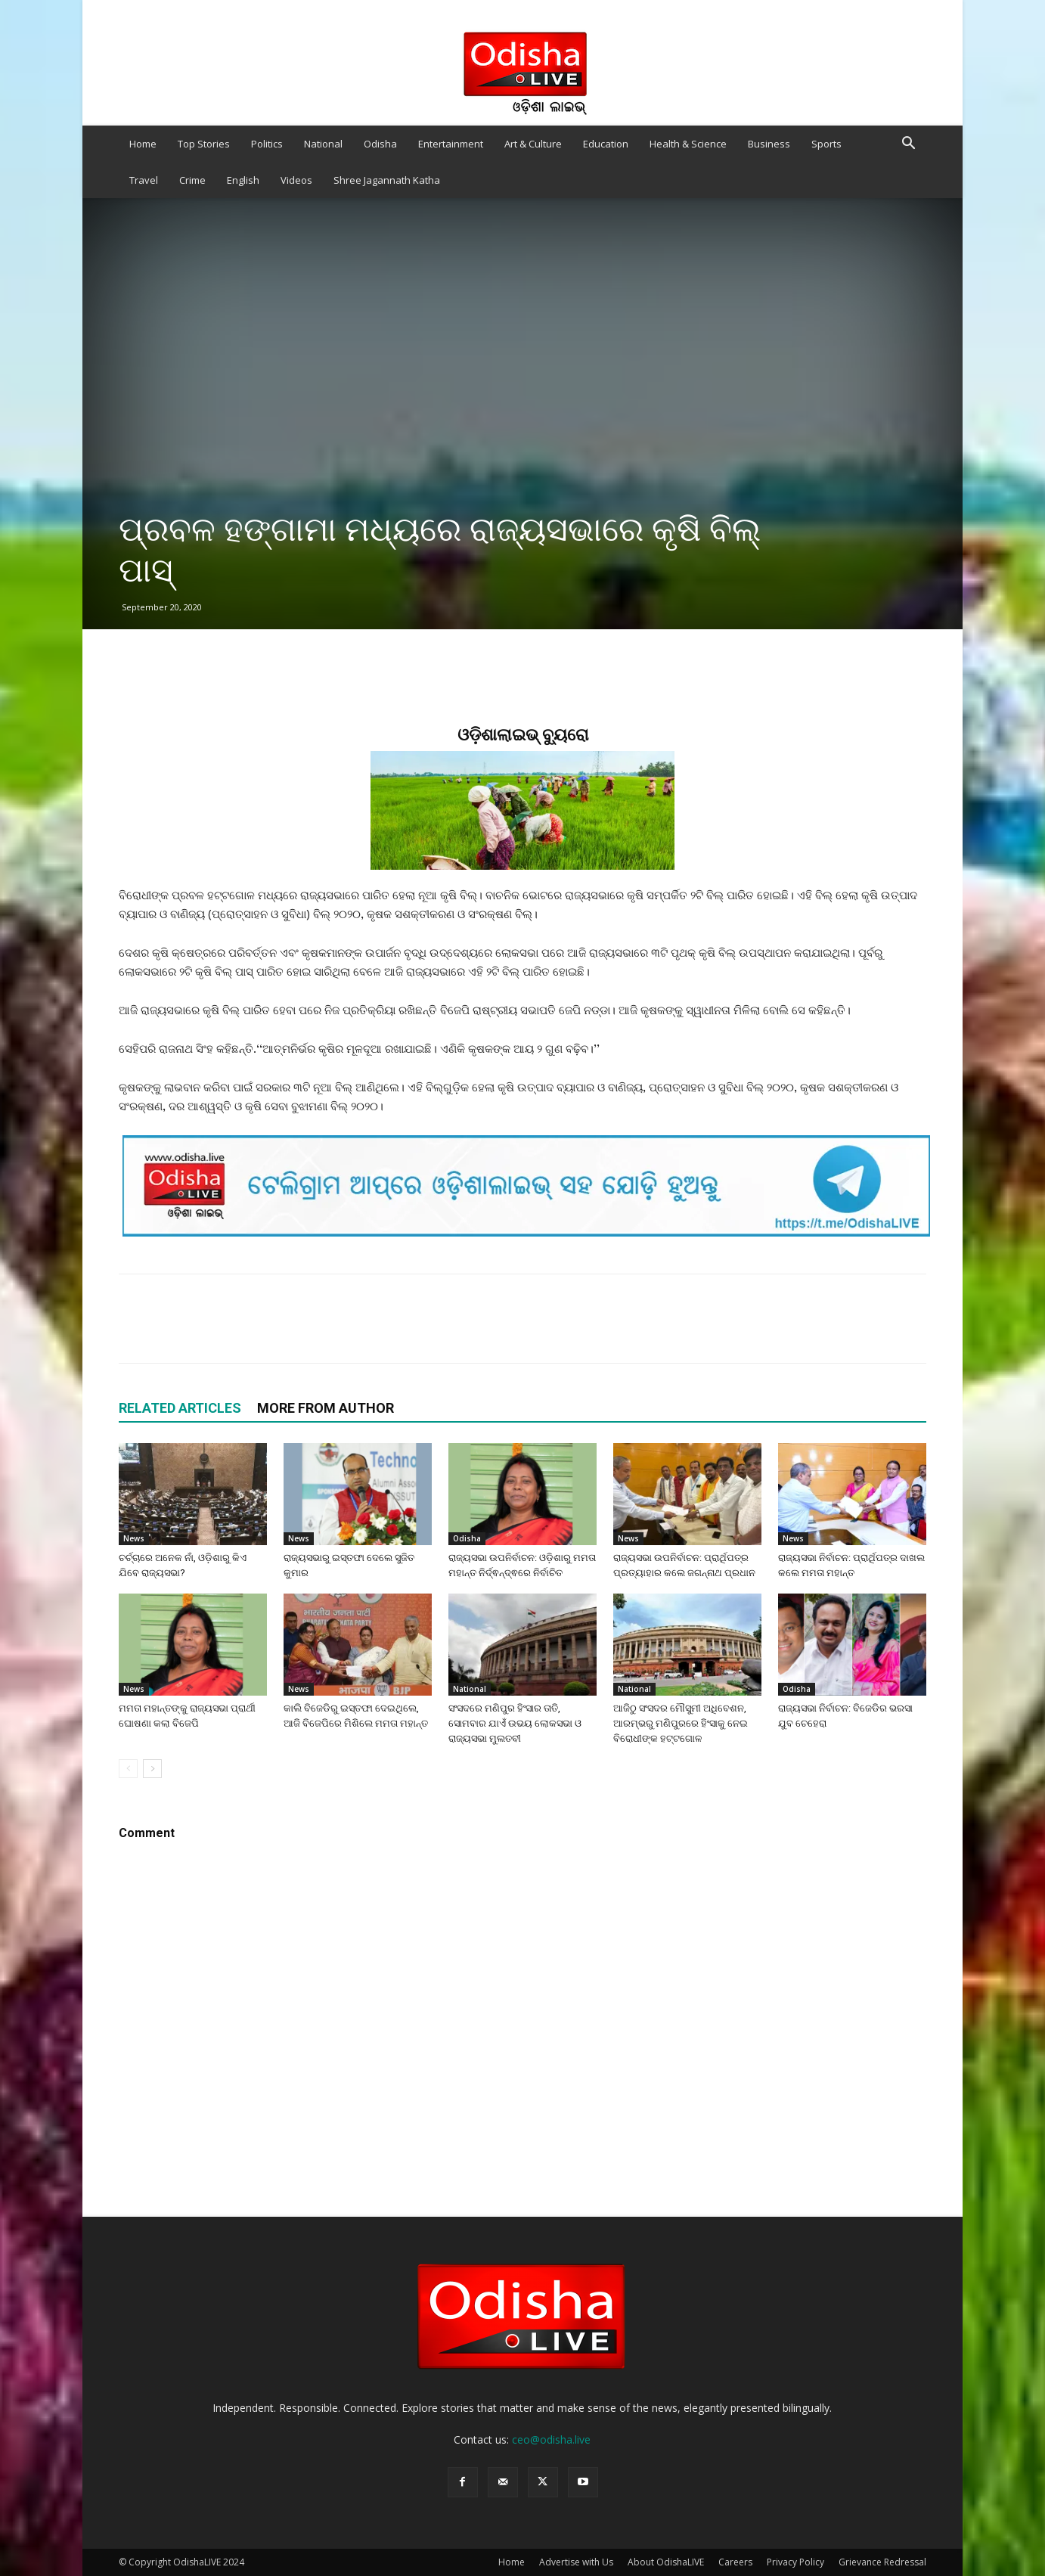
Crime (192, 180)
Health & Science (688, 144)
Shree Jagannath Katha (386, 180)
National (323, 144)
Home (143, 144)
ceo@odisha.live (551, 2439)
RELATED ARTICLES (180, 1408)
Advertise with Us (576, 2562)
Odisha (380, 144)
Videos (296, 180)
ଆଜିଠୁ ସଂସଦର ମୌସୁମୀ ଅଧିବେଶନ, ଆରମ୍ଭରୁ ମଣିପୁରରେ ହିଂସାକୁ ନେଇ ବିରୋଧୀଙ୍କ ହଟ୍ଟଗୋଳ (680, 1723)
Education (605, 144)
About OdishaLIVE (666, 2562)
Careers (735, 2562)
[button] (908, 145)
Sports (826, 144)
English (243, 180)
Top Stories (204, 144)
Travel (143, 180)
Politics (267, 144)
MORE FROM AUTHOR (325, 1408)
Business (769, 144)
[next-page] (152, 1768)
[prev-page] (128, 1768)
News (133, 1538)
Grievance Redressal (882, 2562)
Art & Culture (533, 144)
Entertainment (450, 144)
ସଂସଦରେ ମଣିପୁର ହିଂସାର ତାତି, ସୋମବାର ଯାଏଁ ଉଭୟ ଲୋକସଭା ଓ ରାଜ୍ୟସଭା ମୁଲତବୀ (514, 1723)
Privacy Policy (795, 2562)
